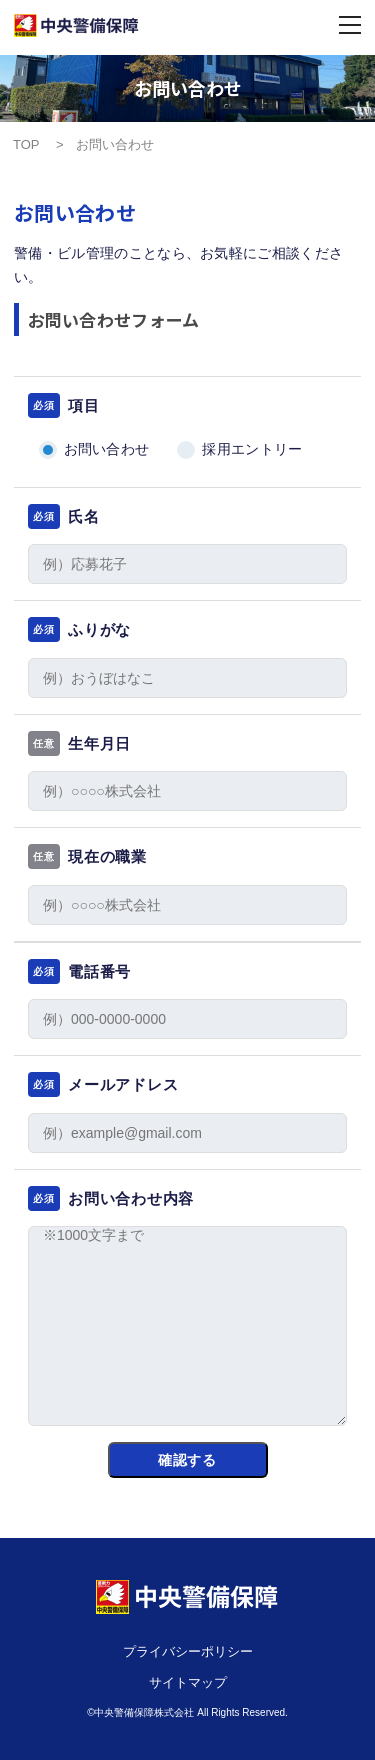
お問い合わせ (107, 449)
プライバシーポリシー (188, 1651)
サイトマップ (188, 1682)
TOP (28, 144)
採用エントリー (252, 449)
